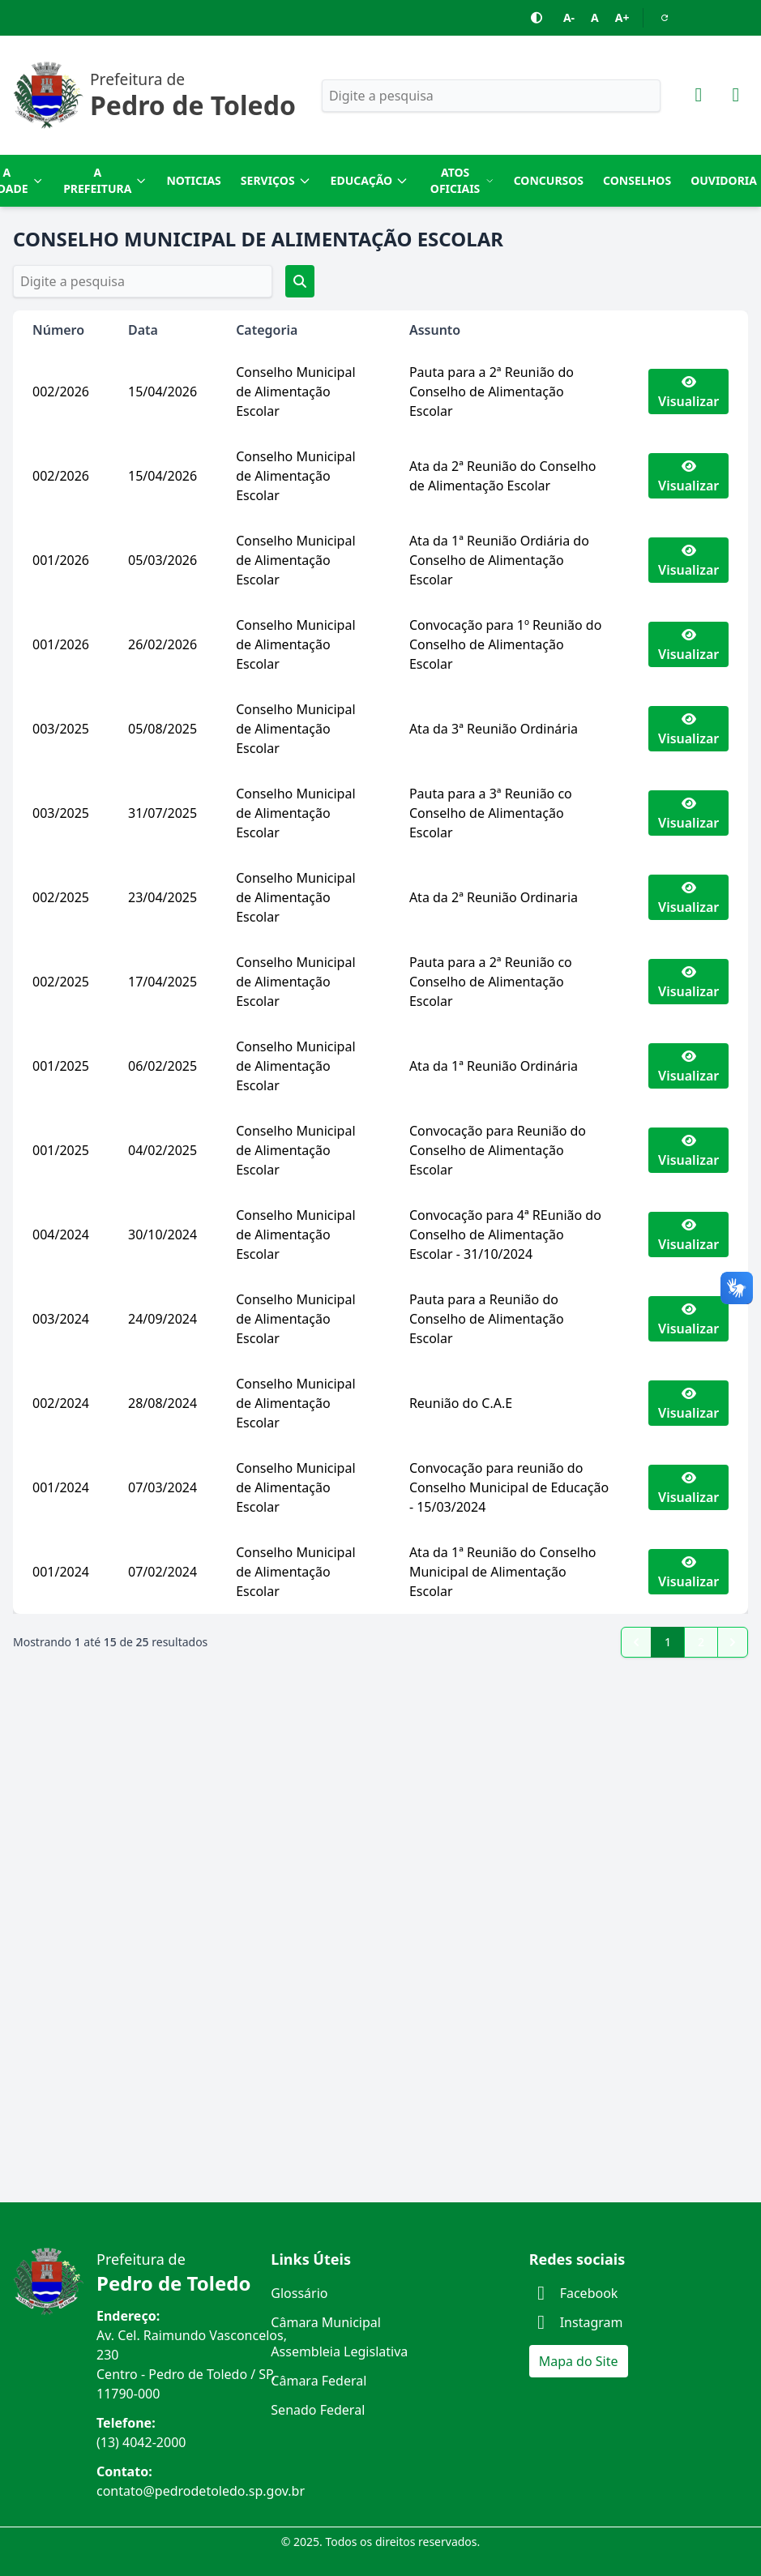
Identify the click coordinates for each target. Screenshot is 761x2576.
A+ (622, 17)
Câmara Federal (318, 2381)
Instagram (576, 2322)
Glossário (299, 2293)
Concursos (549, 180)
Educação (370, 180)
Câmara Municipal (326, 2322)
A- (569, 17)
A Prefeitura (105, 180)
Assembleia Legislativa (339, 2351)
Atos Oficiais (462, 180)
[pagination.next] (732, 1642)
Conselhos (637, 180)
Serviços (276, 180)
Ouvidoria (723, 180)
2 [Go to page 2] (701, 1642)
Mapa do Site (578, 2361)
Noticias (193, 180)
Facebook (573, 2293)
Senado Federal (318, 2410)
